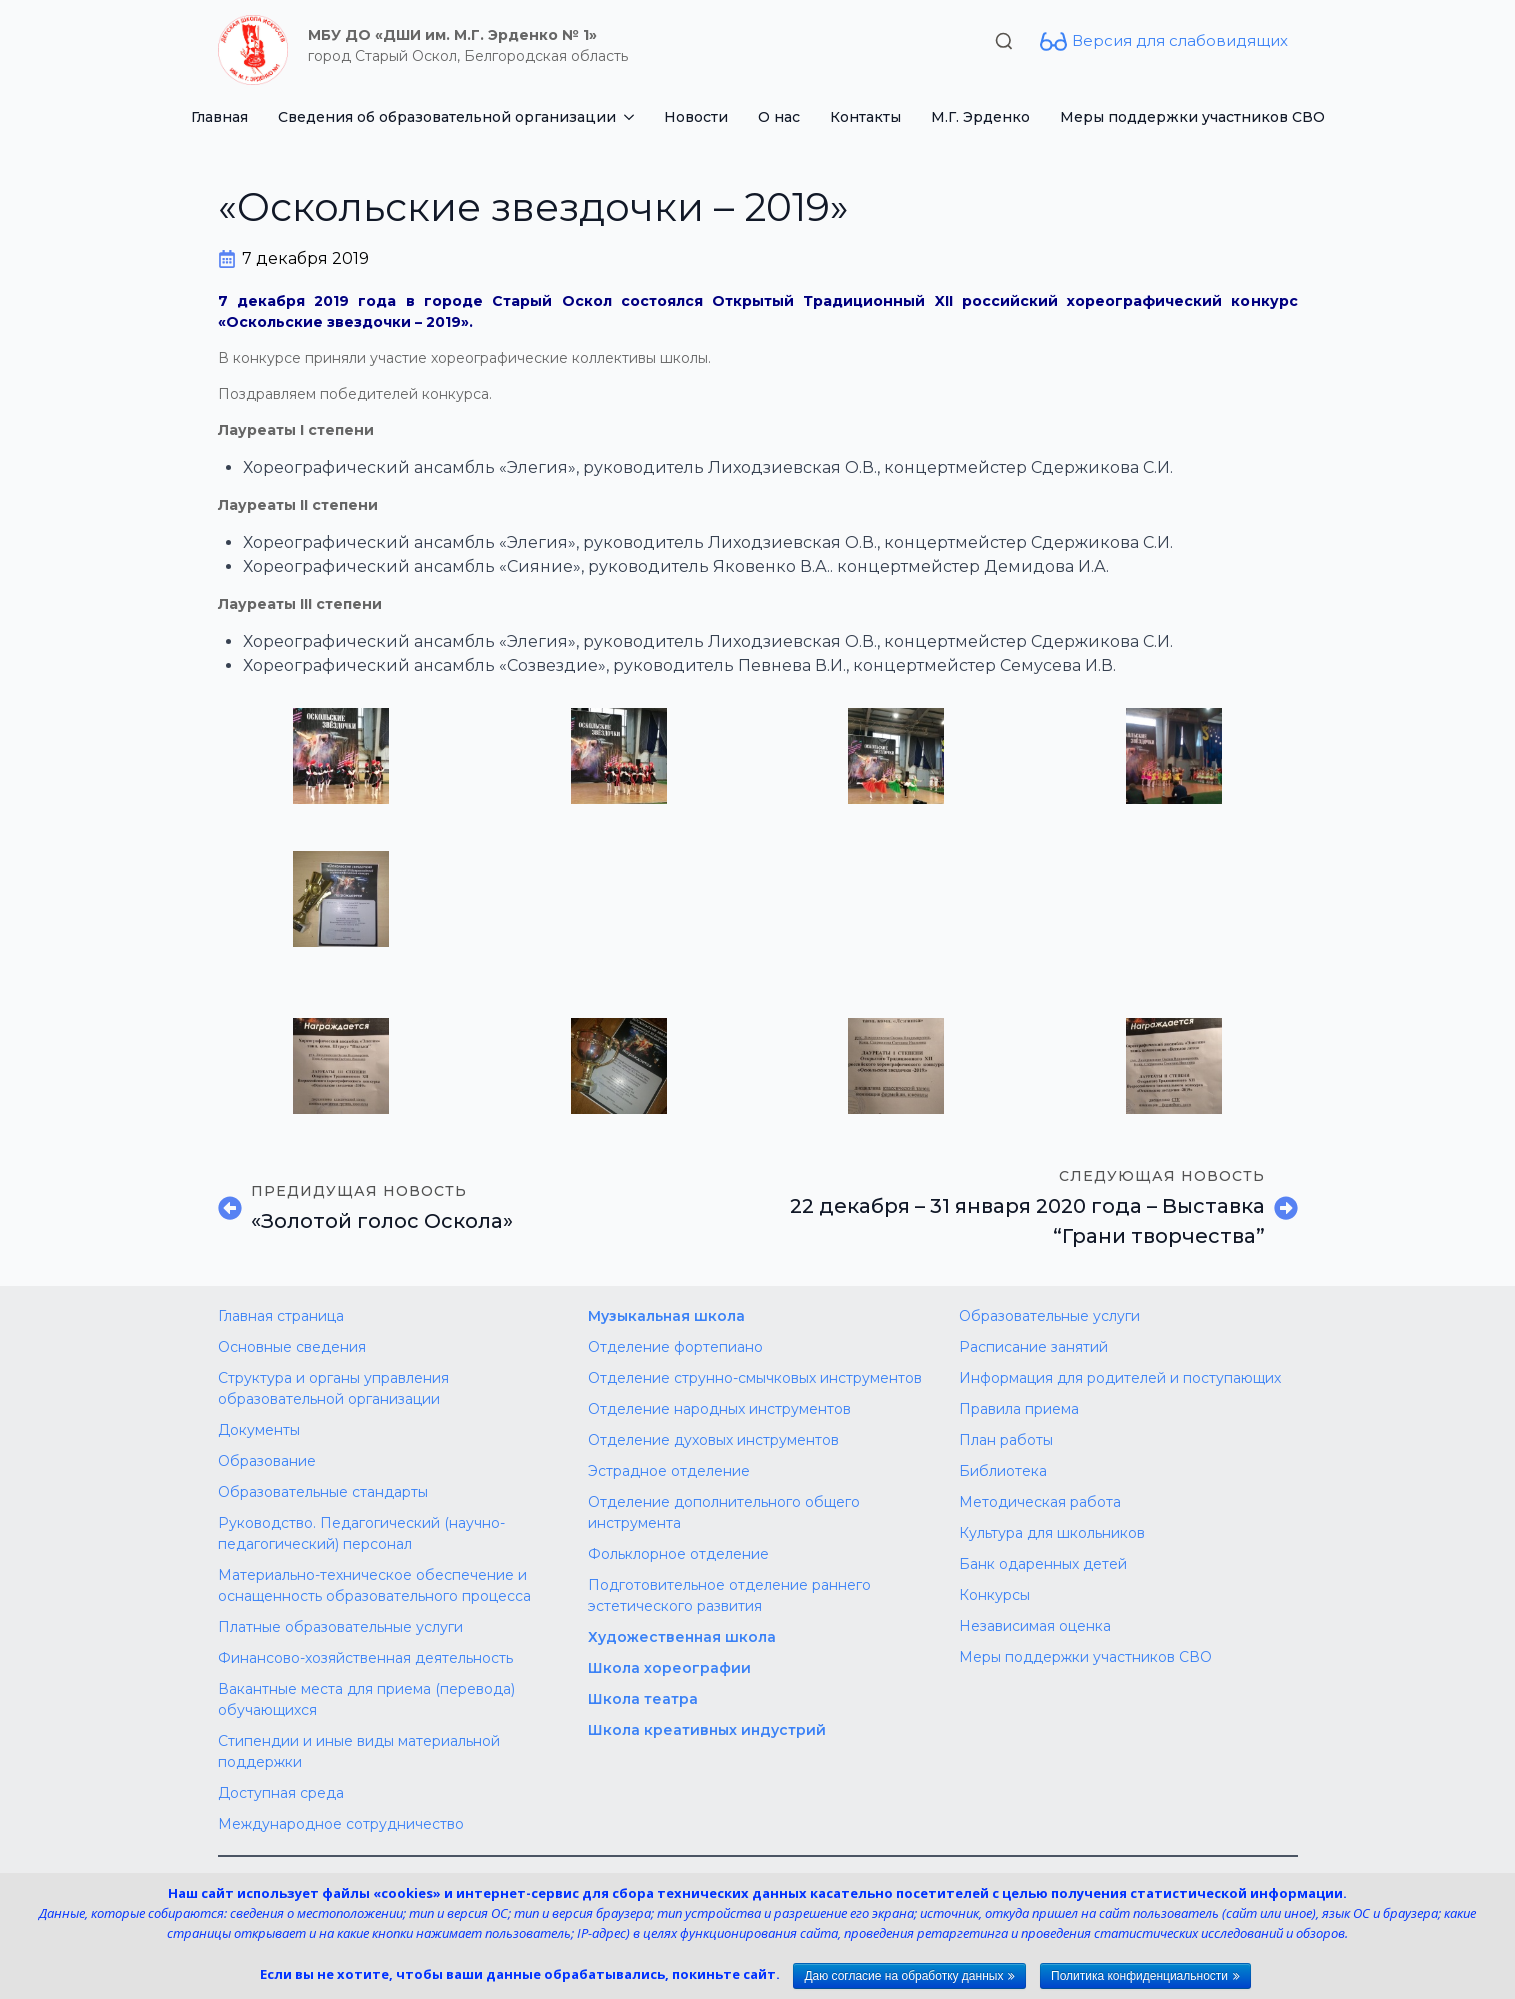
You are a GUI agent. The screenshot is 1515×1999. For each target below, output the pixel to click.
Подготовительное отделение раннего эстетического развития (729, 1595)
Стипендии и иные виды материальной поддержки (359, 1751)
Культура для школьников (1052, 1533)
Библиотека (1003, 1471)
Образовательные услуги (1049, 1316)
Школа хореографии (669, 1668)
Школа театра (643, 1699)
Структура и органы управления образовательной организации (333, 1388)
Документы (259, 1430)
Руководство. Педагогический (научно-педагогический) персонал (361, 1533)
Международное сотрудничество (341, 1824)
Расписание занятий (1033, 1347)
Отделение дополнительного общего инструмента (724, 1512)
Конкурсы (994, 1595)
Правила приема (1019, 1409)
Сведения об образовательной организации (447, 117)
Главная (219, 117)
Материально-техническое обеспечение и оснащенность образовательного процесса (374, 1585)
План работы (1006, 1440)
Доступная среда (281, 1793)
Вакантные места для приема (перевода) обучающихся (366, 1699)
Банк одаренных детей (1043, 1564)
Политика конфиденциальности (1139, 1976)
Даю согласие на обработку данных (903, 1976)
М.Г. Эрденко (980, 117)
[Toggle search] (1004, 41)
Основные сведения (292, 1347)
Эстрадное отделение (669, 1471)
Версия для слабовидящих (1180, 40)
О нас (779, 117)
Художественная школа (682, 1637)
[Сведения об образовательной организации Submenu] (632, 117)
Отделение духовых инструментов (713, 1440)
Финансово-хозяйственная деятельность (365, 1658)
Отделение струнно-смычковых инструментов (755, 1378)
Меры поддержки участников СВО (1192, 117)
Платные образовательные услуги (340, 1627)
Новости (696, 117)
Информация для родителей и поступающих (1120, 1378)
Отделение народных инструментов (719, 1409)
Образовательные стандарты (323, 1492)
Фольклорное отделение (678, 1554)
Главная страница (281, 1316)
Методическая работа (1040, 1502)
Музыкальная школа (666, 1316)
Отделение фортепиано (675, 1347)
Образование (267, 1461)
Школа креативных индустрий (707, 1730)
